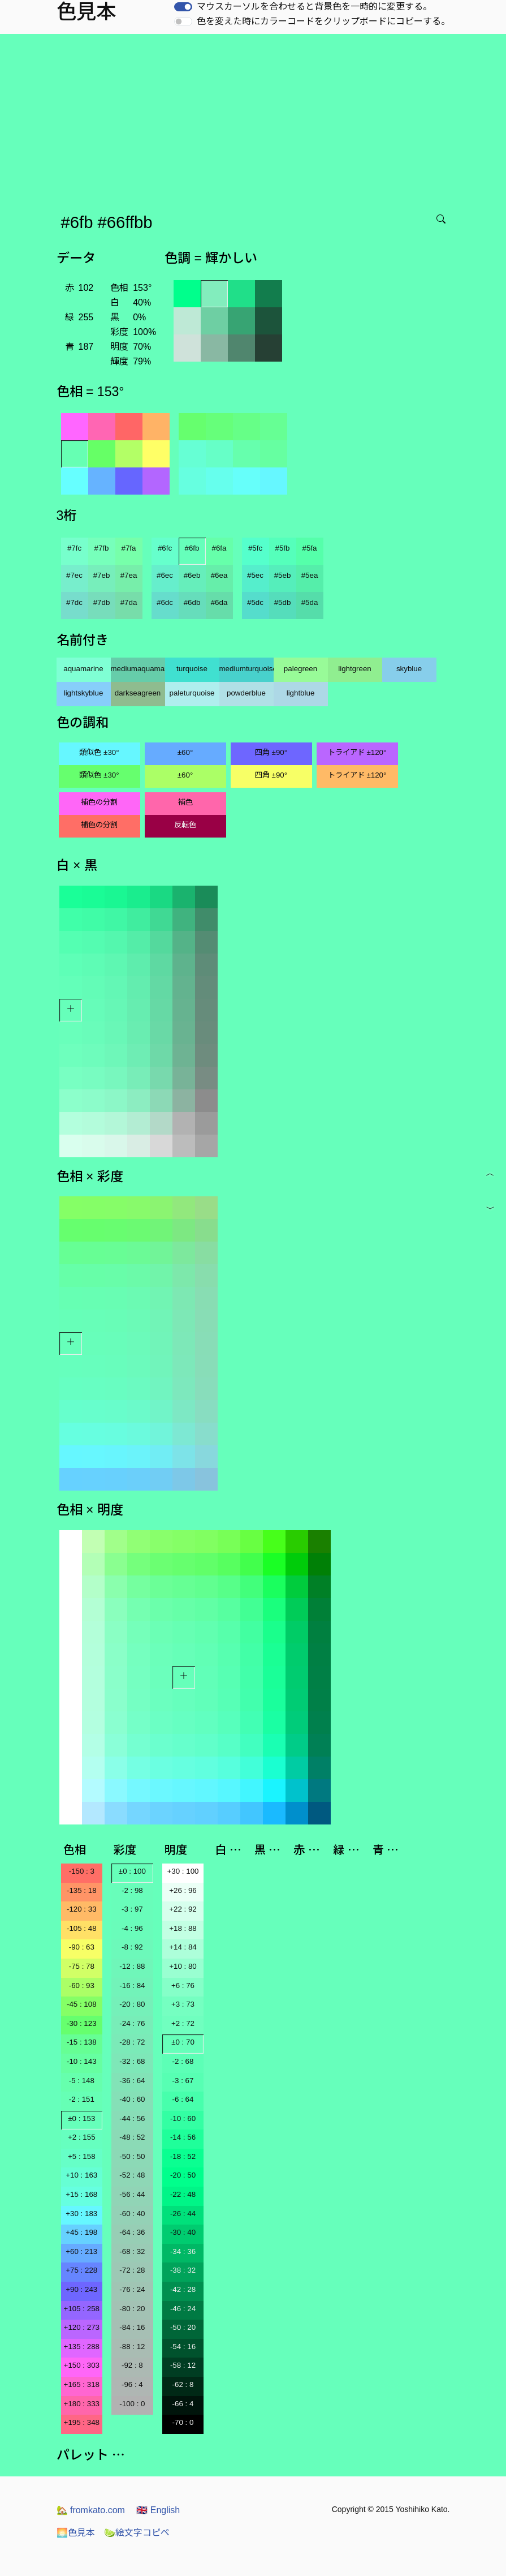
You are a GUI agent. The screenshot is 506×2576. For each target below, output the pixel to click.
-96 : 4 (132, 2384)
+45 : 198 (81, 2232)
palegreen (300, 668)
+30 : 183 (81, 2213)
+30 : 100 (183, 1871)
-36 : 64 (132, 2080)
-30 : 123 (82, 2023)
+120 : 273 (82, 2327)
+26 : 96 (183, 1890)
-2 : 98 (132, 1890)
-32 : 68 (132, 2061)
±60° (185, 752)
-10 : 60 (183, 2118)
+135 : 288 (82, 2346)
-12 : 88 (132, 1966)
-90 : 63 (81, 1947)
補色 (185, 802)
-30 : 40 (183, 2232)
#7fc (74, 548)
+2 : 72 (182, 2023)
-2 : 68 (183, 2061)
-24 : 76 (132, 2023)
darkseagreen (138, 693)
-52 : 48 (132, 2175)
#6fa (219, 548)
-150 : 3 (81, 1871)
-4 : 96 (132, 1928)
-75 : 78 (81, 1966)
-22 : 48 (183, 2194)
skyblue (409, 668)
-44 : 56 (132, 2118)
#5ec (255, 575)
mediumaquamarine (138, 668)
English (158, 2510)
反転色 (185, 825)
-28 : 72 (132, 2042)
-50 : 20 (183, 2327)
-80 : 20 (132, 2308)
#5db (282, 602)
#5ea (309, 575)
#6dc (165, 602)
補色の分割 (99, 802)
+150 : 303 (82, 2365)
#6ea (219, 575)
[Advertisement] (255, 119)
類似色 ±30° (99, 752)
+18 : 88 (183, 1928)
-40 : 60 (132, 2099)
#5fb (282, 548)
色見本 (76, 2533)
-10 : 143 (82, 2061)
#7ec (74, 575)
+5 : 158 (82, 2156)
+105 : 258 (82, 2308)
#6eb (192, 575)
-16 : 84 (132, 1985)
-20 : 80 (132, 2004)
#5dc (255, 602)
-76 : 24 (132, 2289)
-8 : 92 (132, 1947)
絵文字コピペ (137, 2533)
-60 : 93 (81, 1985)
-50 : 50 (132, 2156)
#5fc (255, 548)
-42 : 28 (183, 2289)
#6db (192, 602)
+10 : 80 (183, 1966)
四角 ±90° (271, 752)
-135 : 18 (82, 1890)
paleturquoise (191, 693)
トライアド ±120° (357, 752)
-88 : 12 (132, 2346)
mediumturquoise (246, 668)
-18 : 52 (183, 2156)
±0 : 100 (132, 1871)
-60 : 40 (132, 2213)
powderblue (246, 693)
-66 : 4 (183, 2403)
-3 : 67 (183, 2080)
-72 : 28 (132, 2270)
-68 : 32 (132, 2251)
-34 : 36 (183, 2251)
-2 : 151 (81, 2099)
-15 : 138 (82, 2042)
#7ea (128, 575)
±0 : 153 (81, 2118)
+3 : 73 (182, 2004)
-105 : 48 (82, 1928)
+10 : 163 (81, 2175)
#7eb (101, 575)
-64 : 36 (132, 2232)
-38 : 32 (183, 2270)
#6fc (165, 548)
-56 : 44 (132, 2194)
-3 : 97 (132, 1909)
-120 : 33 (82, 1909)
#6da (219, 602)
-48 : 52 (132, 2137)
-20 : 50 (183, 2175)
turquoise (191, 668)
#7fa (129, 548)
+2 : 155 (82, 2137)
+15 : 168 (81, 2194)
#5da (309, 602)
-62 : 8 (183, 2384)
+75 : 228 (81, 2270)
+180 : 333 (82, 2403)
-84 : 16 (132, 2327)
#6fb (192, 548)
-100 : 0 (132, 2403)
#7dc (74, 602)
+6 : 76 (182, 1985)
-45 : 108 (82, 2004)
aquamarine (83, 668)
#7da (128, 602)
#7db (101, 602)
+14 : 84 (183, 1947)
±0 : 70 (182, 2042)
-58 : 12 (183, 2365)
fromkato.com (91, 2510)
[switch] (183, 6)
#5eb (282, 575)
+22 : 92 (183, 1909)
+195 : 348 (82, 2422)
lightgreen (354, 668)
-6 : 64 (183, 2099)
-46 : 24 (183, 2308)
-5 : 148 (81, 2080)
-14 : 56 (183, 2137)
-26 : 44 (183, 2213)
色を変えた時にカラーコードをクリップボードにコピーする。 (323, 21)
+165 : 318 (82, 2384)
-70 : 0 (183, 2422)
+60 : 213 (81, 2251)
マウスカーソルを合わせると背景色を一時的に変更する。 (314, 6)
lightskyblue (83, 693)
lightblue (301, 693)
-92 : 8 (132, 2365)
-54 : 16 (183, 2346)
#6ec (165, 575)
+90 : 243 (81, 2289)
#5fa (309, 548)
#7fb (101, 548)
